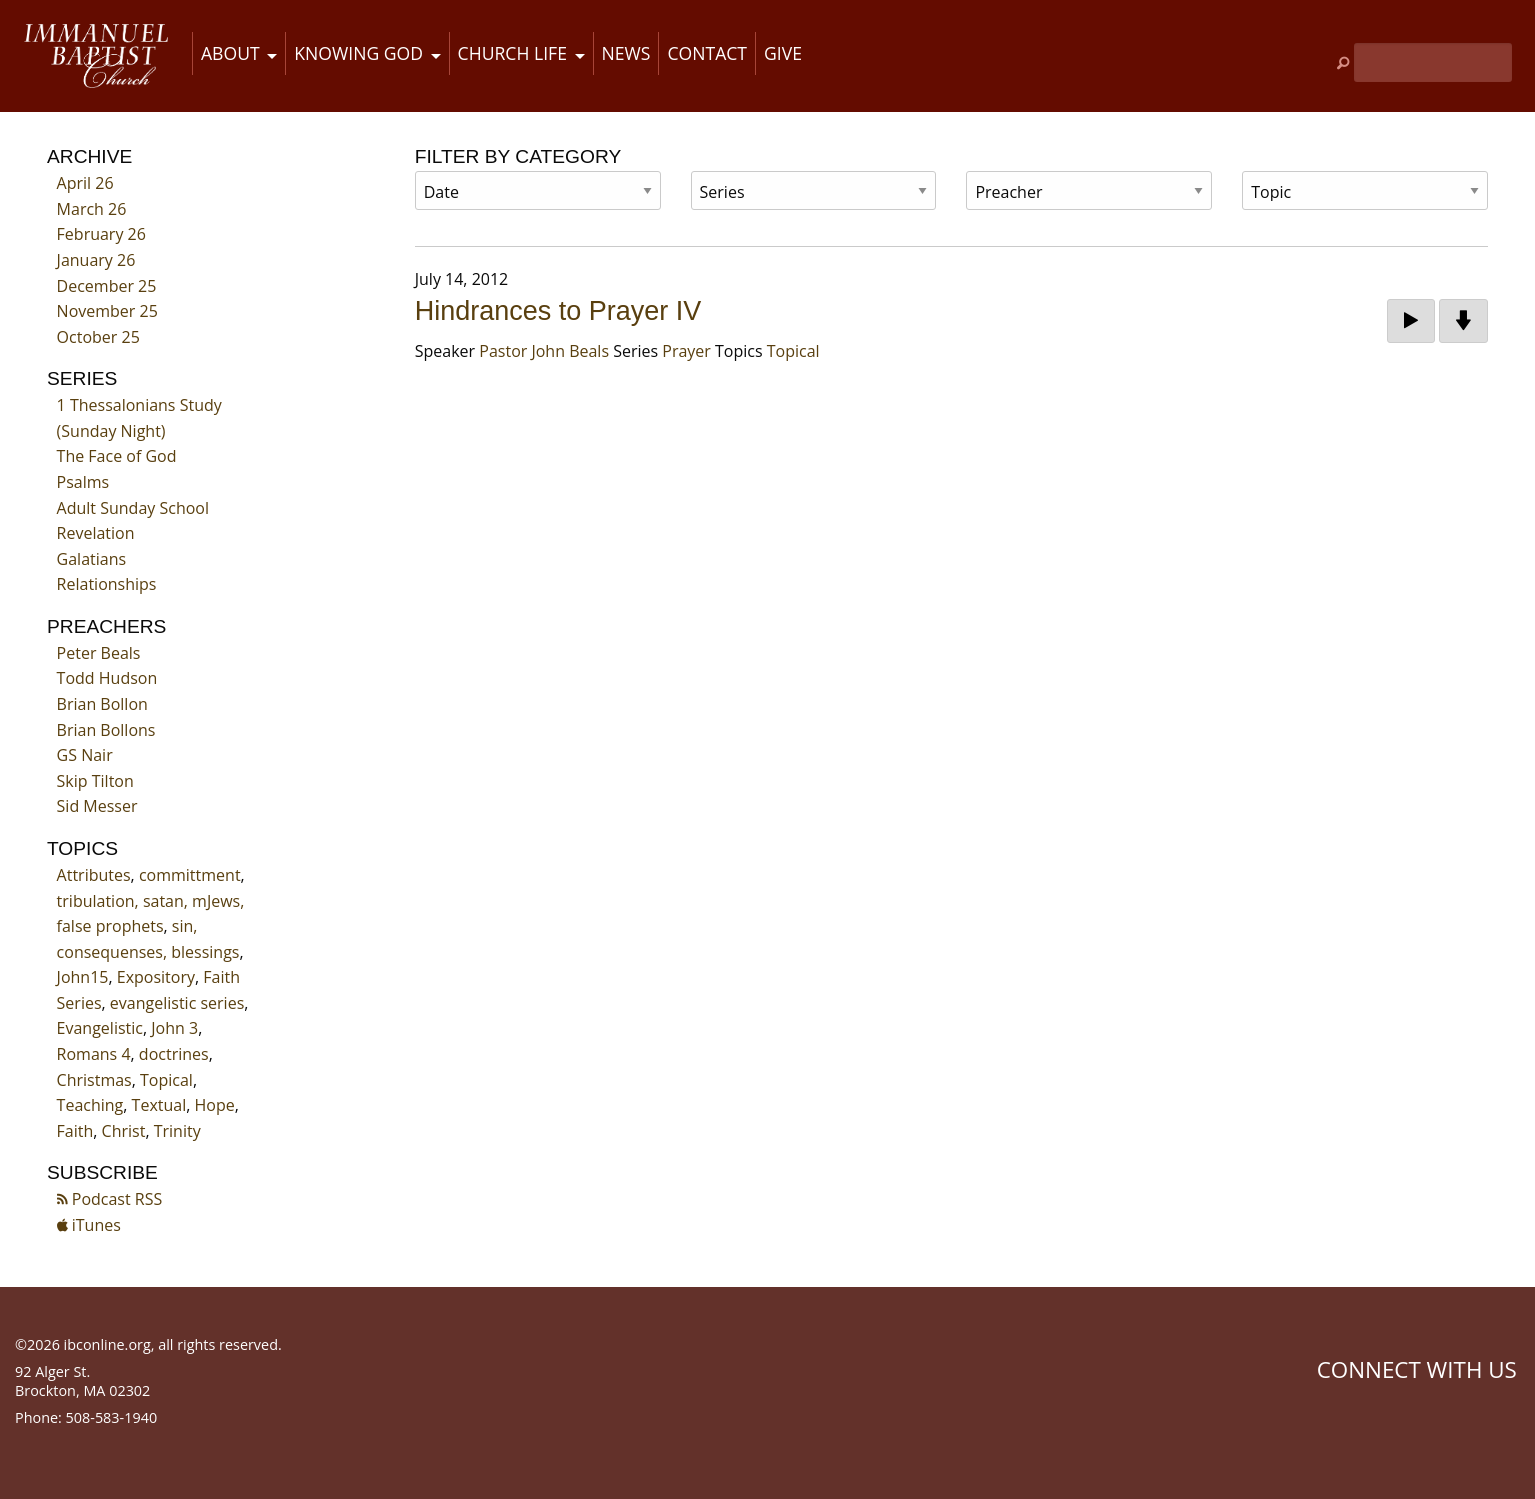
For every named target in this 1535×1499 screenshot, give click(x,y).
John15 (83, 977)
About (230, 53)
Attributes (94, 875)
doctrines (174, 1054)
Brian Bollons (106, 730)
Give (783, 53)
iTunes (89, 1225)
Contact (707, 53)
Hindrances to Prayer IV (558, 311)
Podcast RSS (110, 1199)
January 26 (96, 260)
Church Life (512, 53)
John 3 (174, 1028)
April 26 (85, 183)
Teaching (90, 1105)
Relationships (107, 584)
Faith (75, 1131)
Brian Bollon (102, 704)
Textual (159, 1105)
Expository (156, 977)
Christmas (94, 1080)
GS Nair (85, 755)
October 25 (98, 337)
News (626, 53)
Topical (166, 1080)
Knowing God (358, 53)
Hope (215, 1105)
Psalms (83, 482)
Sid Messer (97, 806)
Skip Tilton (95, 781)
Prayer (686, 351)
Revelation (96, 533)
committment (190, 875)
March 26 (92, 209)
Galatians (92, 559)
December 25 (107, 286)
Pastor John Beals (544, 351)
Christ (124, 1131)
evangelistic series (177, 1003)
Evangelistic (100, 1028)
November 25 (107, 311)
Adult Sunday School (133, 508)
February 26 (101, 234)
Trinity (177, 1131)
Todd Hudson (107, 678)
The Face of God (117, 456)
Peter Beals (99, 653)
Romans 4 (94, 1054)
